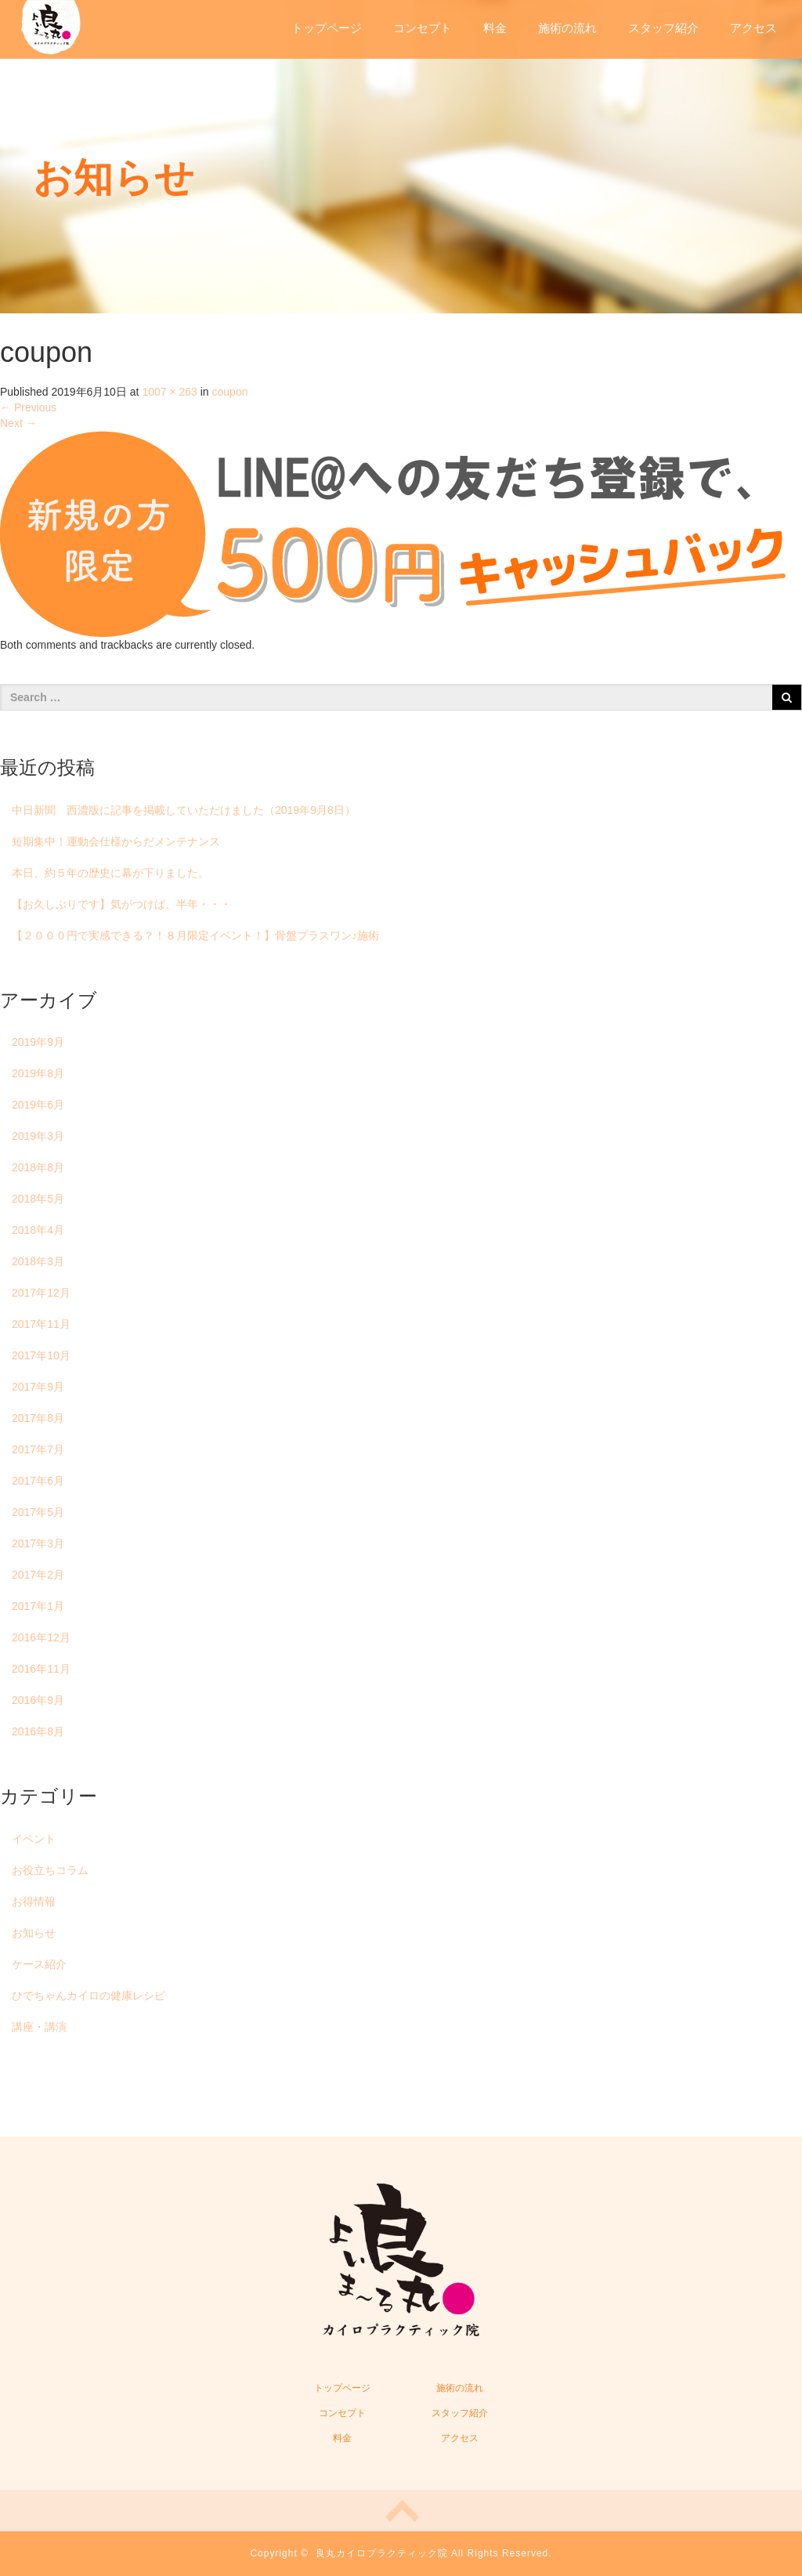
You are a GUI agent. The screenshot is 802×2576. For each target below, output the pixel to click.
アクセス (753, 27)
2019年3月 (38, 1136)
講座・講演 (39, 2027)
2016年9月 (38, 1700)
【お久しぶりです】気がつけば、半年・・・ (121, 904)
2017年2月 (38, 1574)
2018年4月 (38, 1230)
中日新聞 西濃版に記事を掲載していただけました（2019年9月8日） (184, 810)
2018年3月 (38, 1261)
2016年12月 (41, 1637)
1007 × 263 (169, 391)
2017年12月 (41, 1292)
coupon (230, 391)
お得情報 (34, 1901)
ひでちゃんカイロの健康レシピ (88, 1995)
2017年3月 (38, 1543)
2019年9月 (38, 1042)
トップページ (326, 27)
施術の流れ (567, 27)
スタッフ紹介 (663, 27)
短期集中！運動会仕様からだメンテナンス (116, 841)
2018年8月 (38, 1167)
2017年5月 (38, 1512)
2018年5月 (38, 1198)
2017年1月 (38, 1606)
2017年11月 (41, 1324)
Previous (28, 407)
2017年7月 (38, 1449)
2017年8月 (38, 1418)
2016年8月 (38, 1731)
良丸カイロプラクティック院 (382, 2553)
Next (18, 423)
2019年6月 (38, 1104)
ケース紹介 (39, 1964)
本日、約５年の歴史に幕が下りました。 (110, 873)
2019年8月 (38, 1073)
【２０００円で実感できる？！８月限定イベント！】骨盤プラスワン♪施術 (195, 935)
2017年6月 (38, 1480)
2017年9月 (38, 1386)
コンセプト (422, 27)
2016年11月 (41, 1668)
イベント (34, 1839)
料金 (495, 27)
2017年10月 (41, 1355)
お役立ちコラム (50, 1870)
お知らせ (34, 1933)
